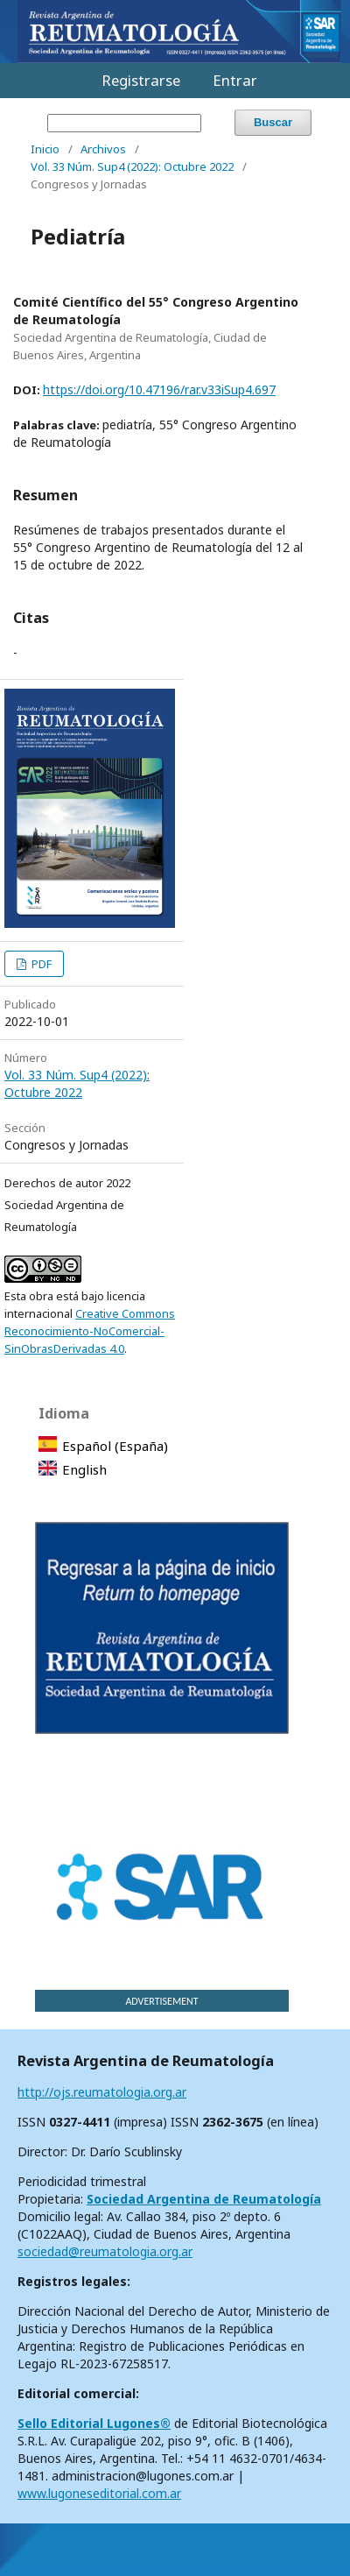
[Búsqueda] (124, 123)
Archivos (103, 149)
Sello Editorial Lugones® (94, 2423)
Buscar (273, 122)
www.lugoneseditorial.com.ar (99, 2493)
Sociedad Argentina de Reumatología (204, 2198)
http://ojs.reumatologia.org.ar (102, 2092)
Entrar (235, 80)
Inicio (45, 149)
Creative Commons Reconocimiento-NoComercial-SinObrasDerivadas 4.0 (89, 1331)
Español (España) (115, 1445)
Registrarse (141, 80)
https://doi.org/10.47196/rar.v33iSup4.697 (159, 389)
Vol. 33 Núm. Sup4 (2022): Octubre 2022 (132, 166)
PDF (40, 964)
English (84, 1469)
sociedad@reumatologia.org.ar (105, 2251)
